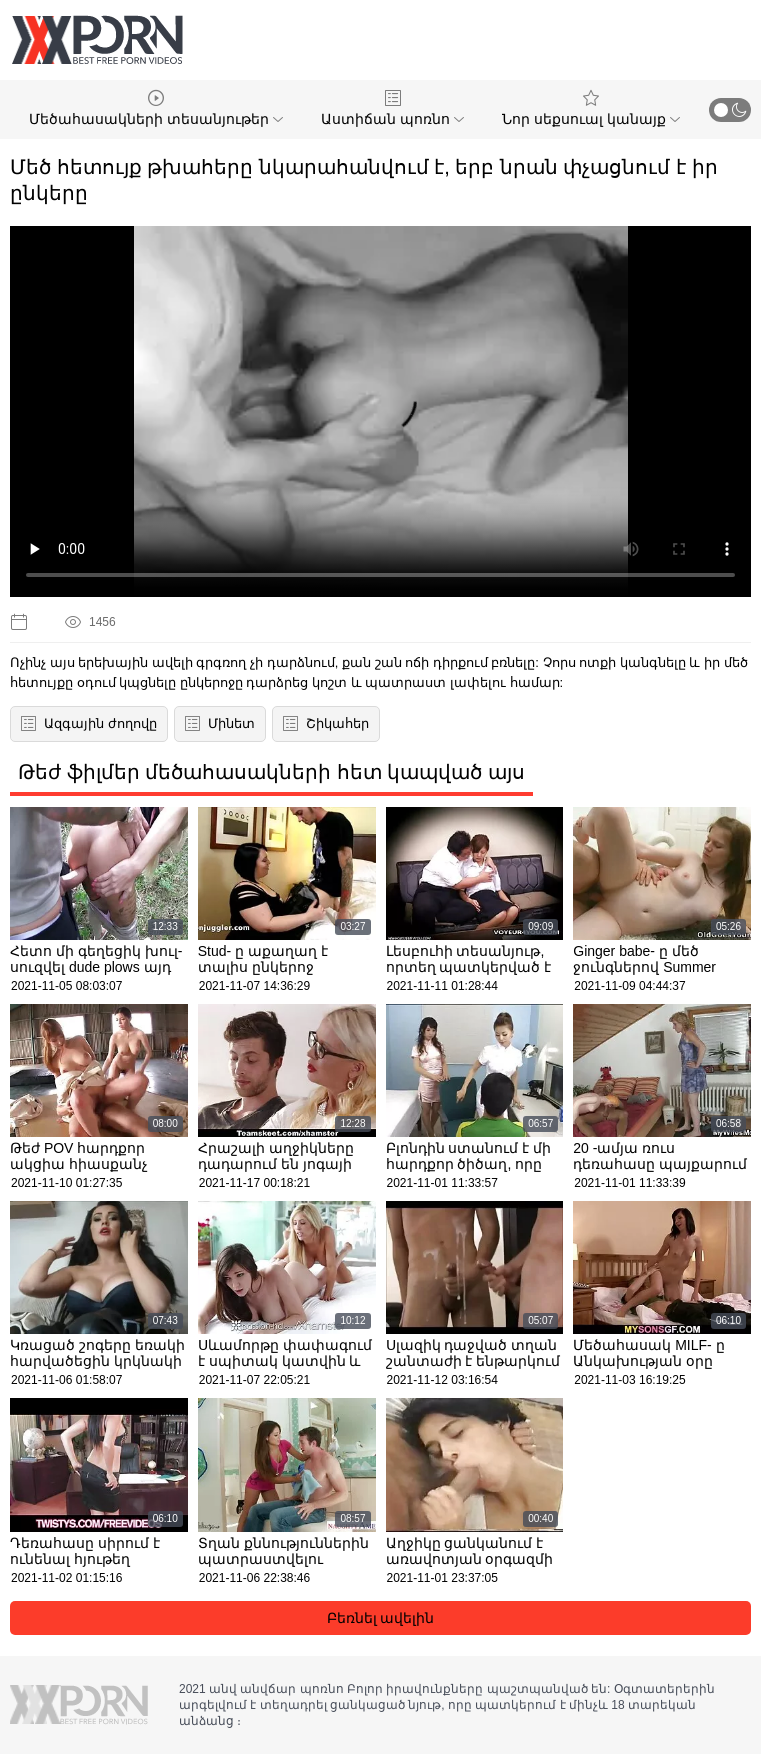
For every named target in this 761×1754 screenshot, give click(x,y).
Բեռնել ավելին (381, 1618)
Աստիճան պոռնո (392, 108)
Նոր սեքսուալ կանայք (591, 108)
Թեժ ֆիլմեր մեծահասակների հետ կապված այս (271, 772)
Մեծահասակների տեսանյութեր (156, 108)
